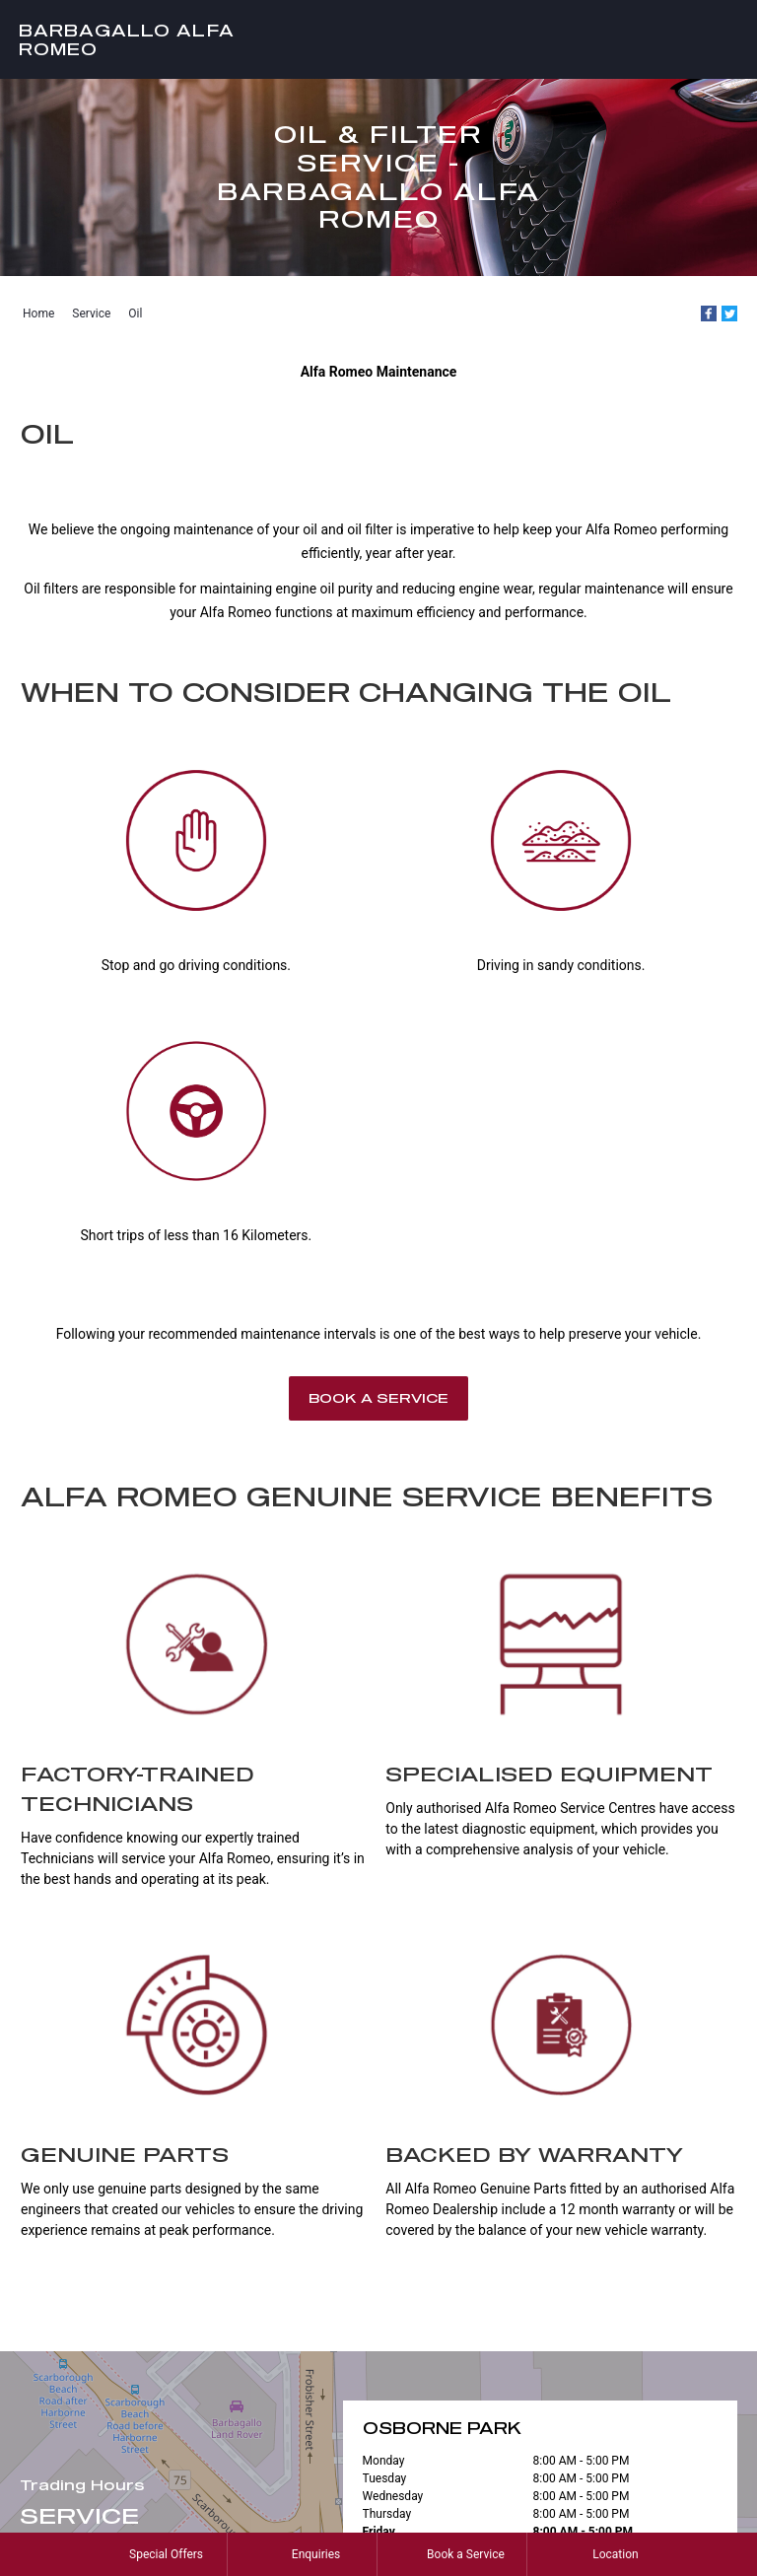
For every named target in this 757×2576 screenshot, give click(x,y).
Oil (135, 313)
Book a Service (378, 1398)
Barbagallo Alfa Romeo (127, 39)
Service (91, 313)
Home (38, 313)
